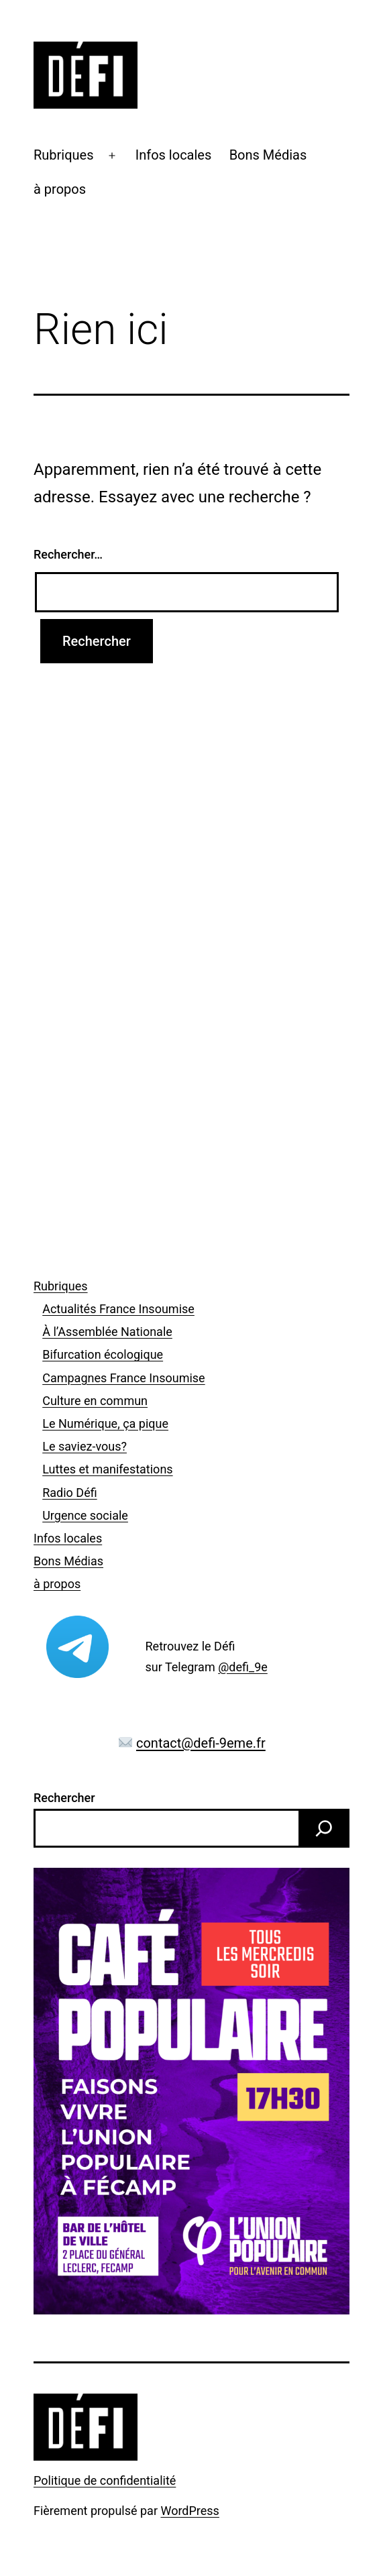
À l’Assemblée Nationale (107, 1332)
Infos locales (173, 155)
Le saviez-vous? (84, 1446)
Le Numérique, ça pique (105, 1423)
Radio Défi (69, 1493)
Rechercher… (68, 554)
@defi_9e (243, 1667)
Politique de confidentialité (105, 2480)
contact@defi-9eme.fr (201, 1743)
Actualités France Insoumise (118, 1309)
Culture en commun (95, 1401)
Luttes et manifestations (107, 1469)
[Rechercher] (323, 1828)
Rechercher (64, 1798)
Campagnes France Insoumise (123, 1378)
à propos (60, 189)
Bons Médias (268, 155)
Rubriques (64, 155)
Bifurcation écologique (102, 1354)
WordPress (189, 2511)
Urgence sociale (85, 1515)
